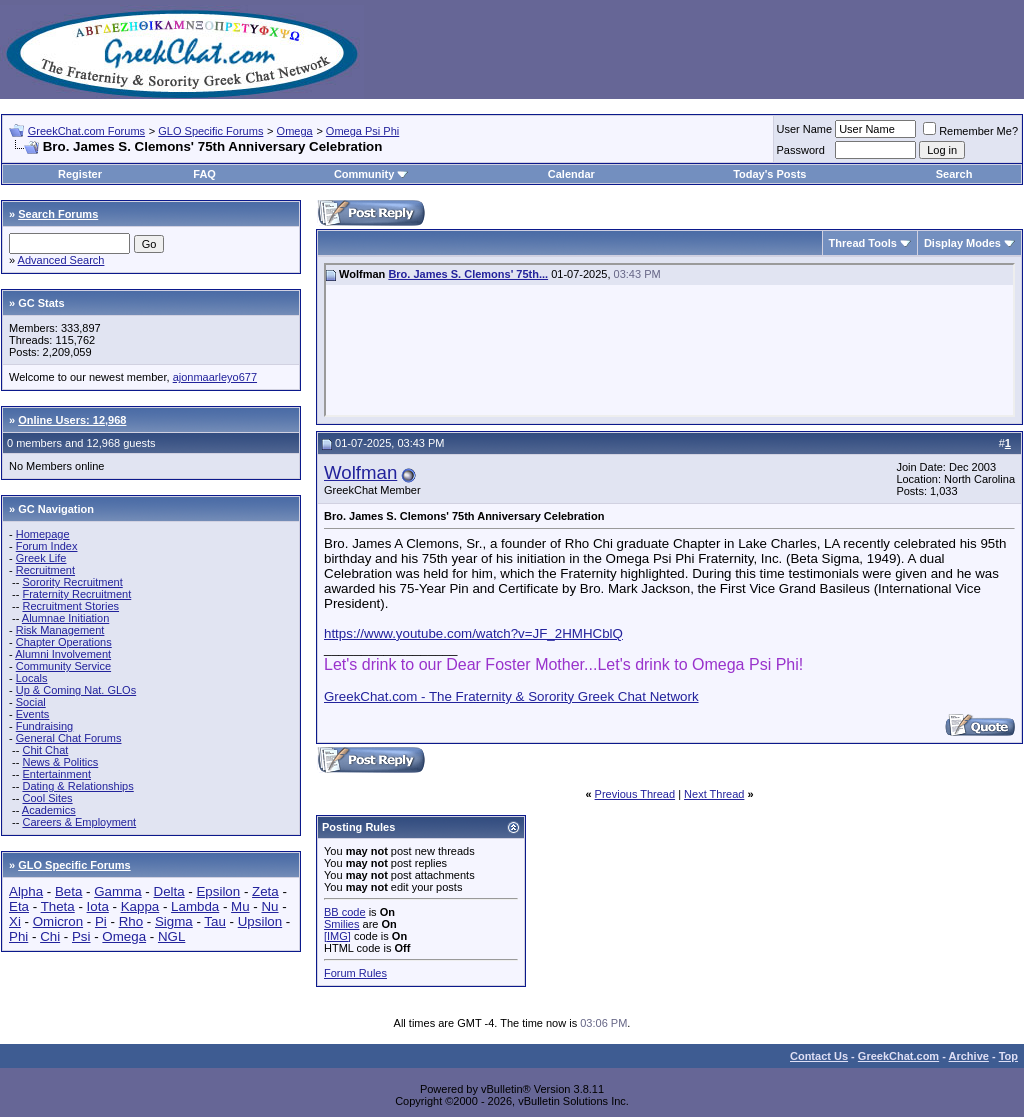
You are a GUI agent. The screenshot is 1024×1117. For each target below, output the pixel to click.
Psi (81, 936)
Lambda (195, 906)
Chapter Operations (64, 642)
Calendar (571, 174)
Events (33, 714)
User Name (805, 129)
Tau (215, 921)
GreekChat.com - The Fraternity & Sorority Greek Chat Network (511, 696)
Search (954, 174)
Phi (18, 936)
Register (80, 174)
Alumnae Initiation (65, 618)
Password (801, 150)
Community (371, 174)
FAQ (204, 174)
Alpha (26, 891)
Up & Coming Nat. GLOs (76, 690)
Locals (32, 678)
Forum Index (47, 546)
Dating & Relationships (77, 786)
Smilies (341, 924)
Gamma (117, 891)
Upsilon (260, 921)
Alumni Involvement (63, 654)
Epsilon (218, 891)
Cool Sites (47, 798)
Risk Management (60, 630)
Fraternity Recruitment (76, 594)
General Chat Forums (69, 738)
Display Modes (962, 243)
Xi (15, 921)
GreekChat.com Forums (86, 131)
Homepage (43, 534)
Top (1008, 1056)
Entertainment (56, 774)
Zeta (265, 891)
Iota (98, 906)
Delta (169, 891)
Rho (131, 921)
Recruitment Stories (70, 606)
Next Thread (714, 794)
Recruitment (45, 570)
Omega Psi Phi (362, 131)
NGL (171, 936)
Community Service (63, 666)
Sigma (174, 921)
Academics (49, 810)
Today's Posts (769, 174)
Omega (295, 131)
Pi (101, 921)
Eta (19, 906)
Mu (240, 906)
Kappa (140, 906)
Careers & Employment (79, 822)
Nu (269, 906)
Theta (58, 906)
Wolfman (360, 472)
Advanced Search (61, 260)
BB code (345, 912)
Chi (50, 936)
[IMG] (337, 936)
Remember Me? (970, 131)
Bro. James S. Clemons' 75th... (468, 274)
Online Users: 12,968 (72, 420)
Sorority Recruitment (72, 582)
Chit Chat (45, 750)
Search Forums (58, 214)
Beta (68, 891)
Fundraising (44, 726)
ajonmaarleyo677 (215, 377)
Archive (969, 1056)
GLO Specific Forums (210, 131)
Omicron (58, 921)
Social (31, 702)
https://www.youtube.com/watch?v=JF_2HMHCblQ (473, 633)
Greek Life (41, 558)
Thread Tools (863, 243)
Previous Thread (635, 794)
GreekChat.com (898, 1056)
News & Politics (60, 762)
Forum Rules (355, 973)
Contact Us (819, 1056)
